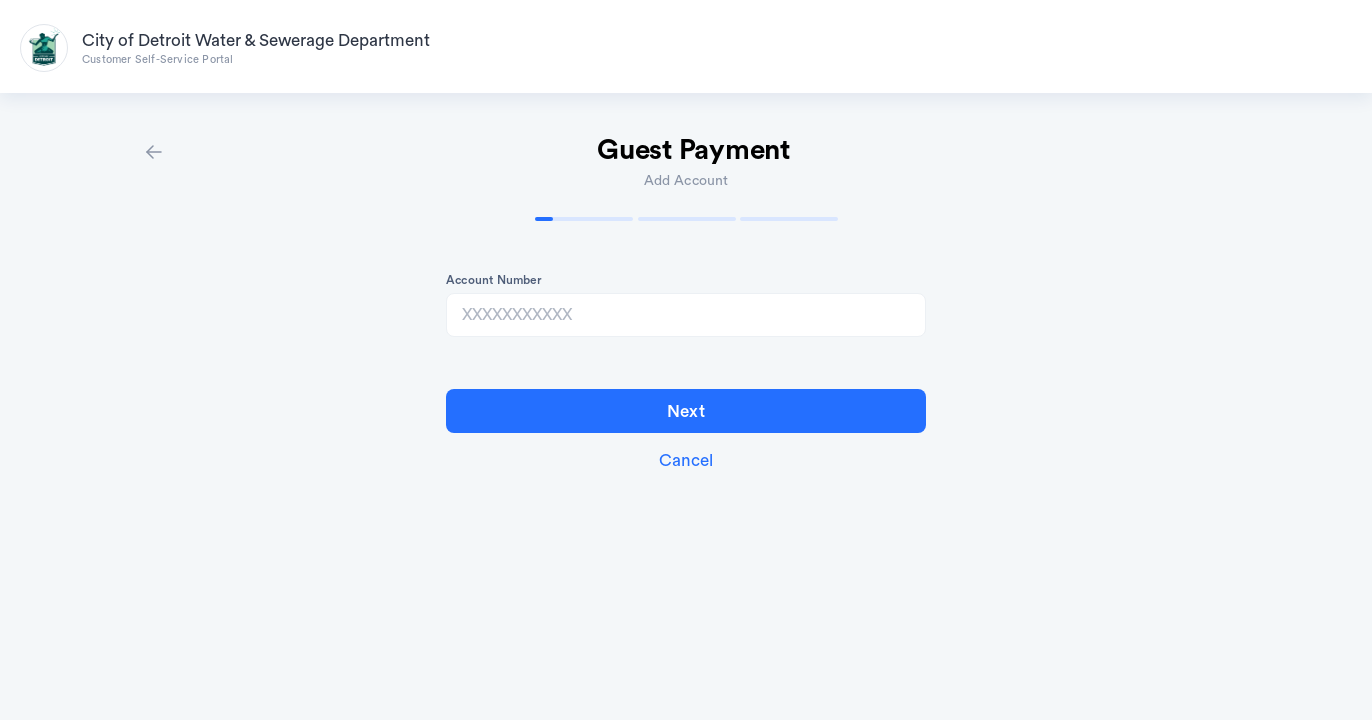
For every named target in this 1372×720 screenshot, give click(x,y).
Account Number (494, 280)
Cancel (686, 460)
